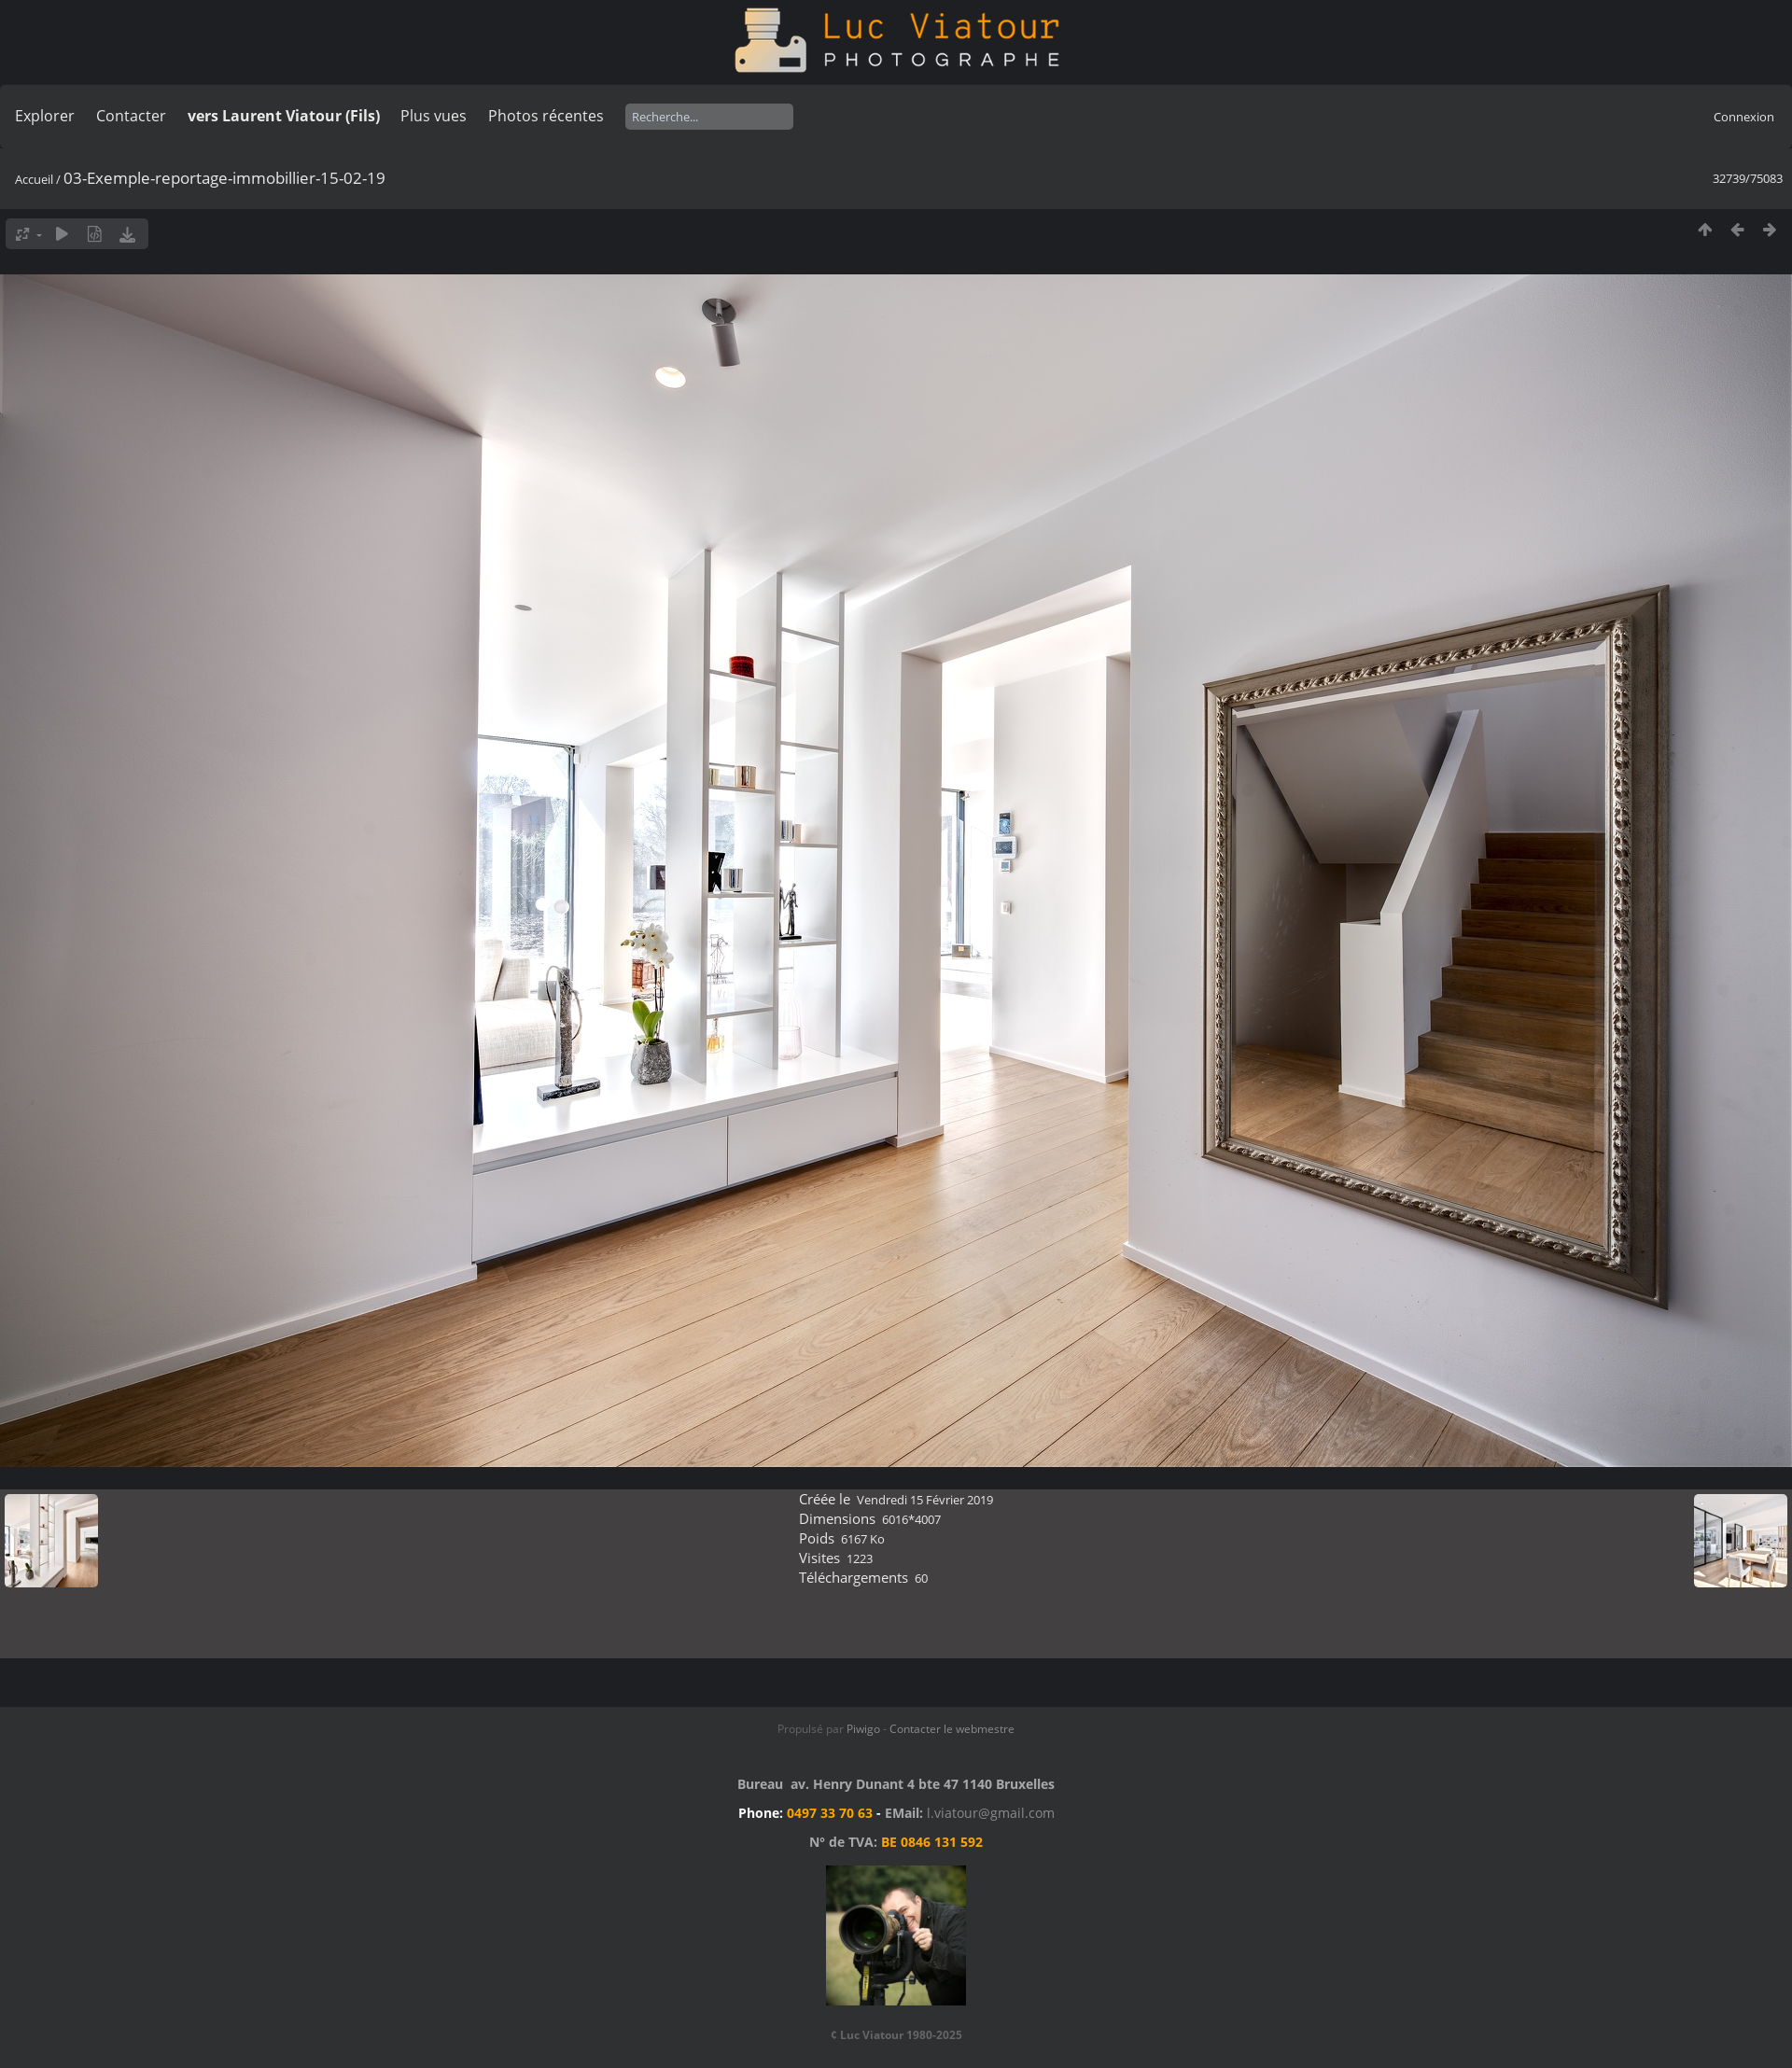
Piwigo (863, 1729)
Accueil (34, 179)
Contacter (131, 115)
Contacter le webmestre (952, 1729)
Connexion (1744, 116)
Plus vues (433, 115)
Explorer (45, 115)
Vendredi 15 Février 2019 (925, 1499)
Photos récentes (546, 115)
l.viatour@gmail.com (991, 1813)
